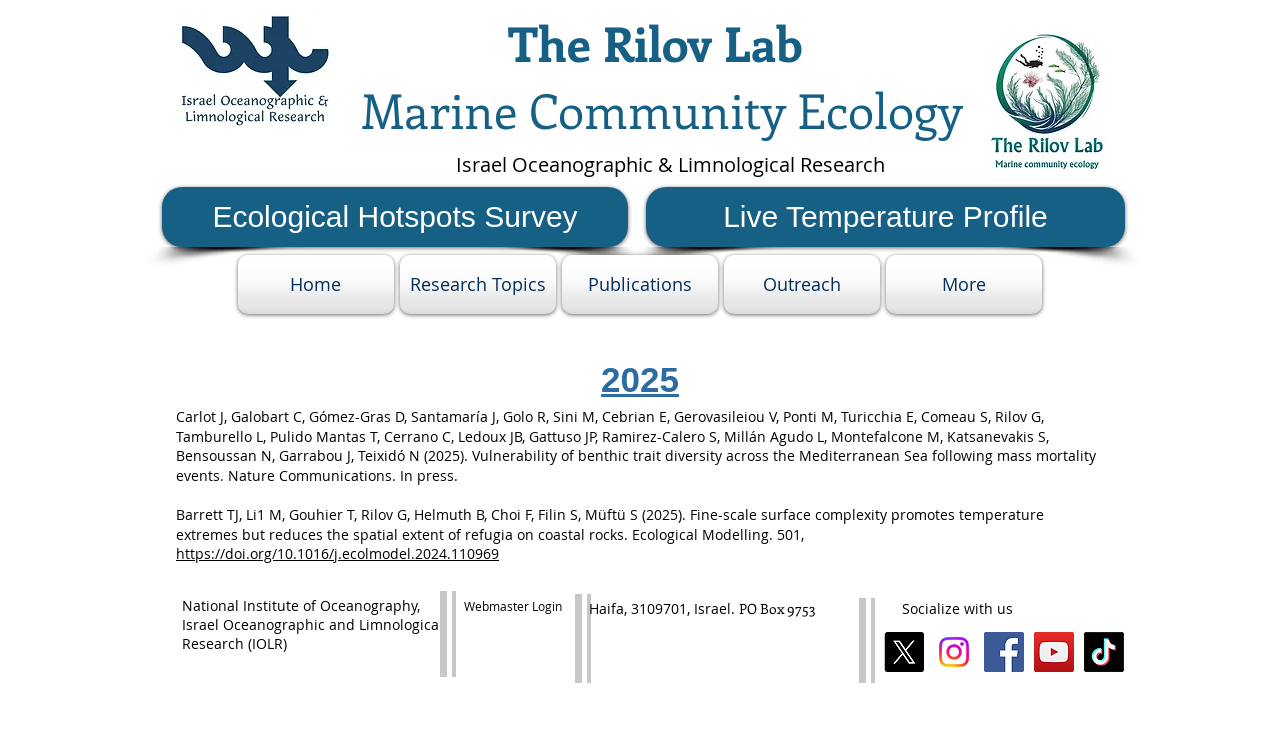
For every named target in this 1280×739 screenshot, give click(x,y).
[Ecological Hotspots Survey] (395, 217)
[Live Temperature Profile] (885, 217)
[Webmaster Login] (512, 607)
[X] (904, 652)
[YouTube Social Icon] (1054, 652)
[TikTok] (1104, 652)
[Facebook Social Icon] (1004, 652)
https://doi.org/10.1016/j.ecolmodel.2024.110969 (337, 553)
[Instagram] (954, 652)
